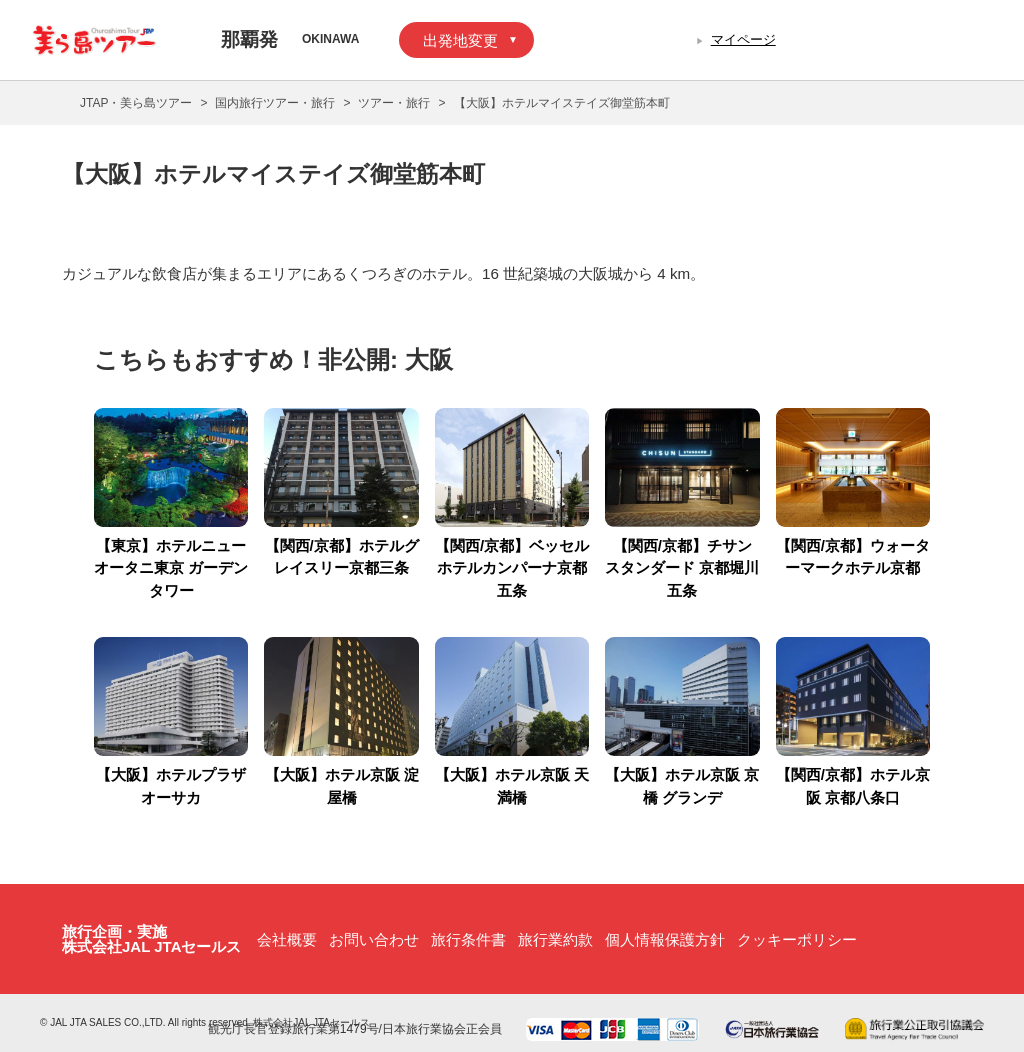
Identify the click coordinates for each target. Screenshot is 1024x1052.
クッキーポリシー (797, 939)
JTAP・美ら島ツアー (136, 103)
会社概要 (287, 939)
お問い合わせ (374, 939)
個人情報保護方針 (665, 939)
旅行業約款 (555, 939)
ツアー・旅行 (394, 103)
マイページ (743, 39)
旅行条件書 (468, 939)
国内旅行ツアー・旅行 (275, 103)
